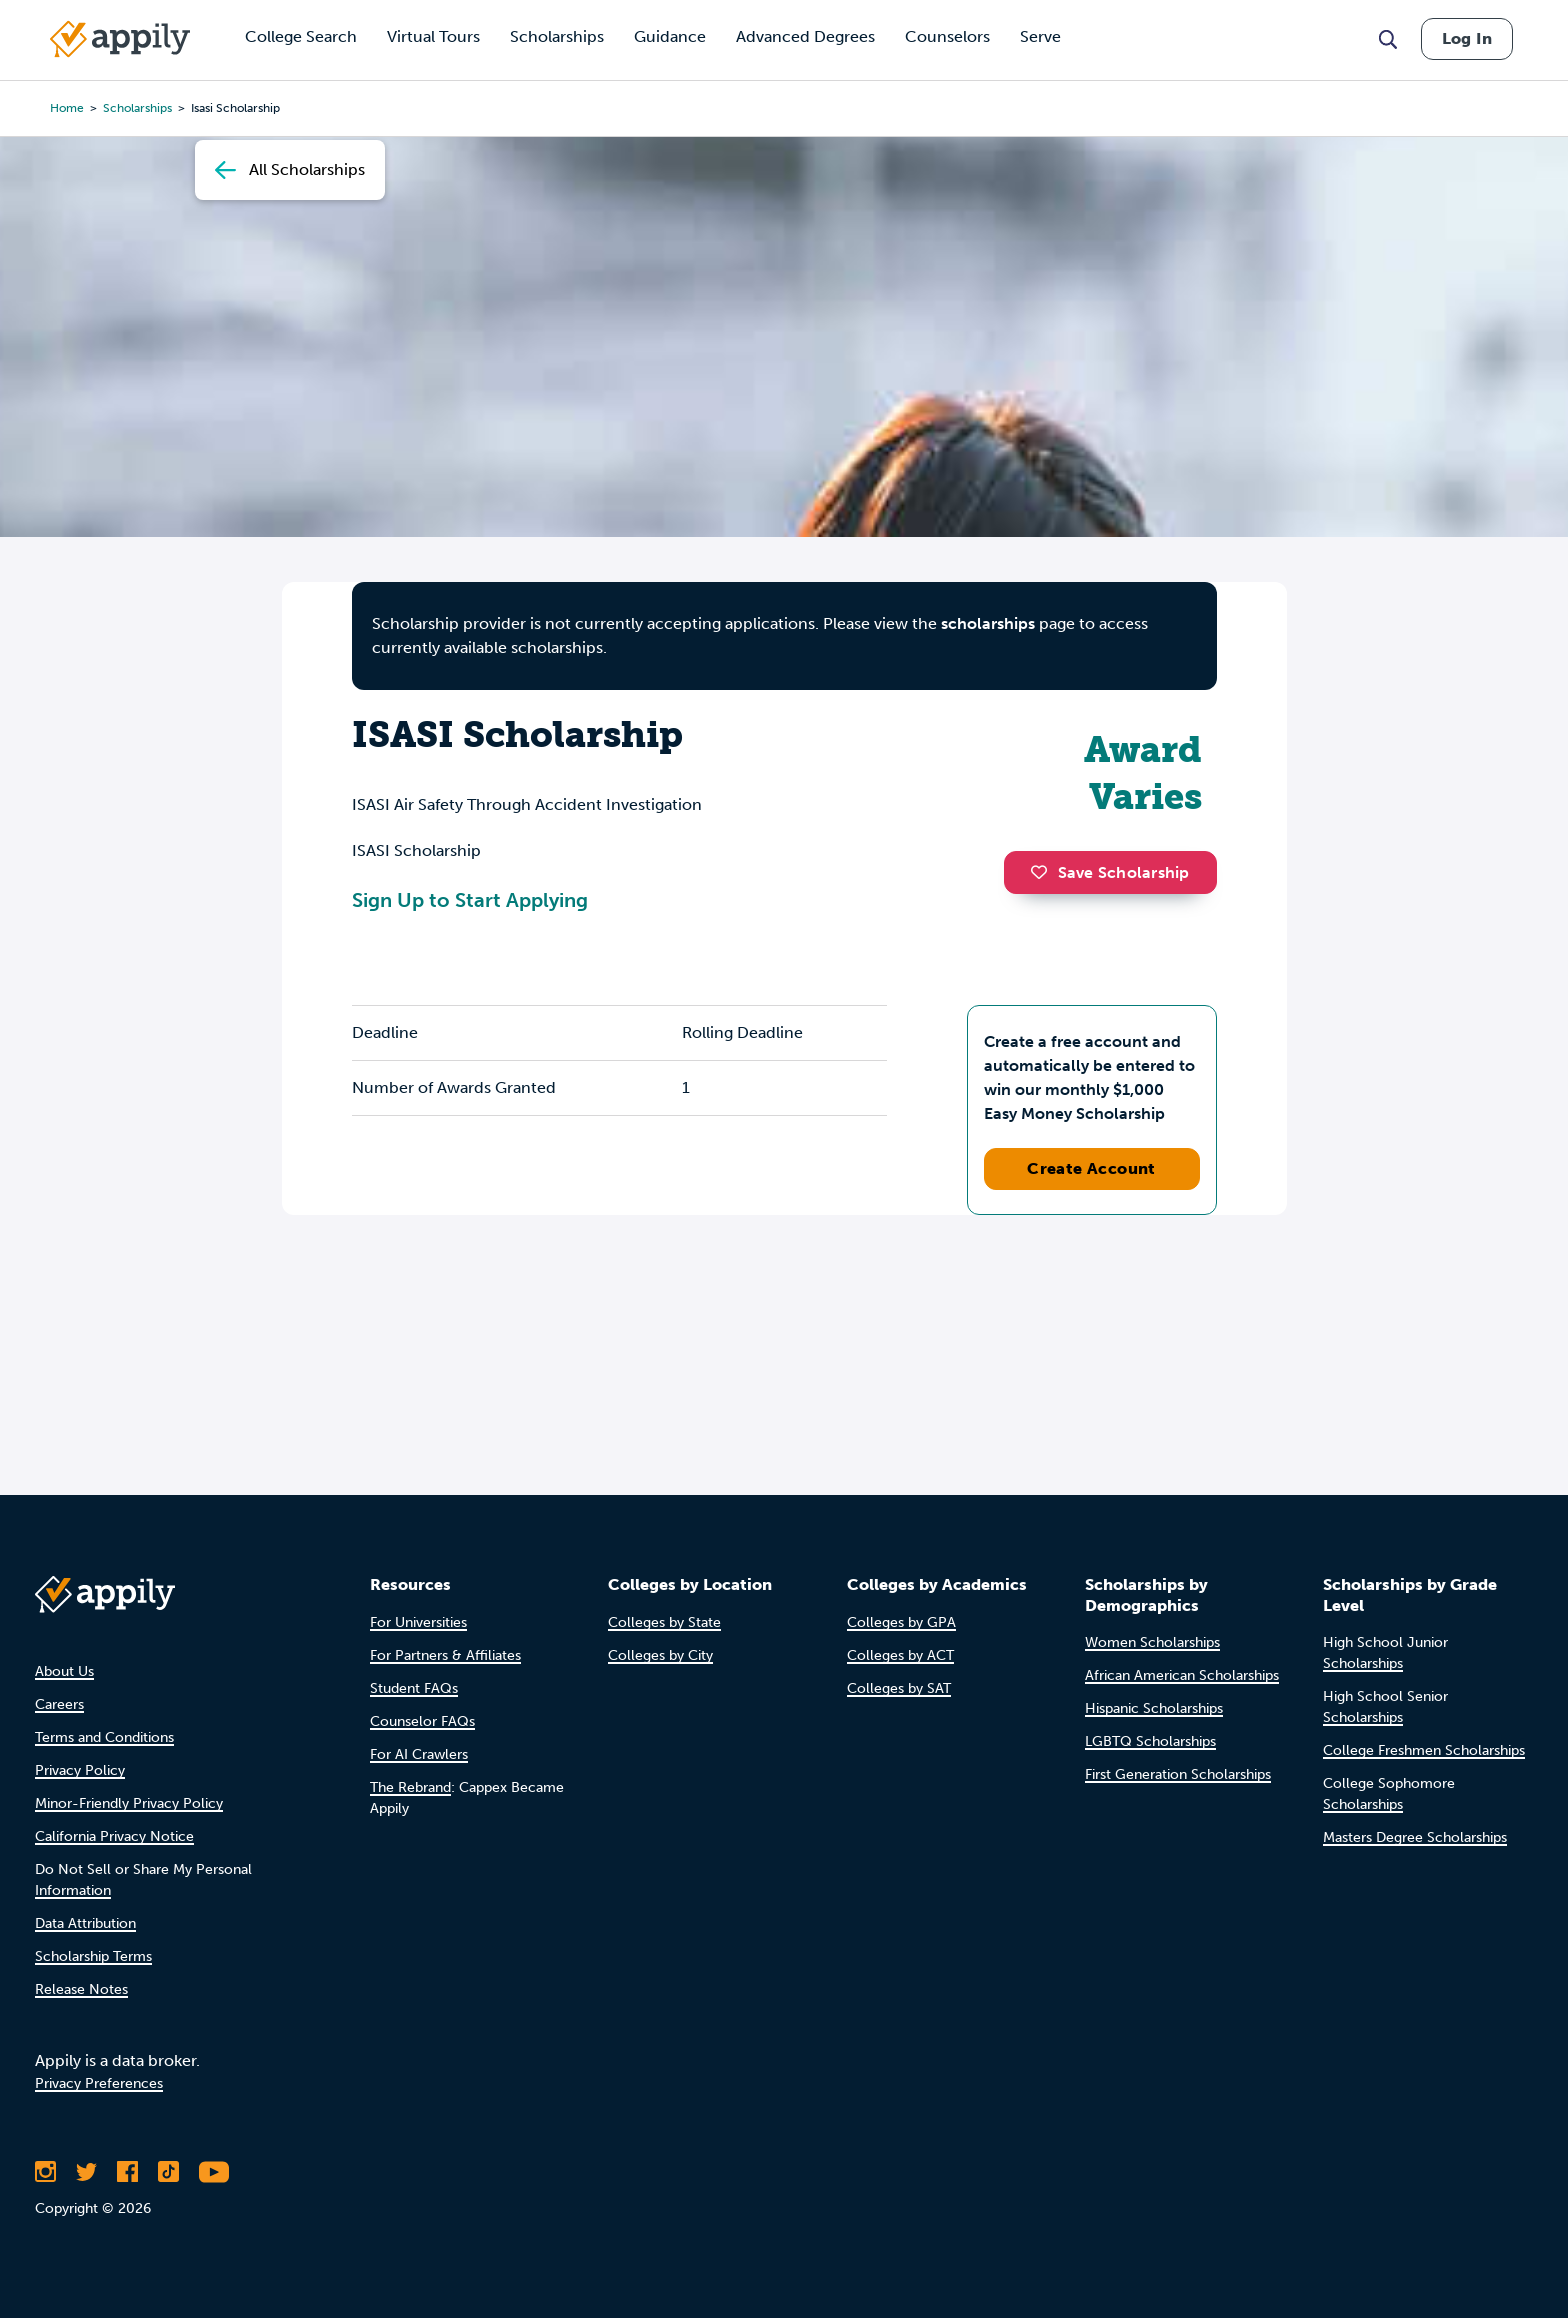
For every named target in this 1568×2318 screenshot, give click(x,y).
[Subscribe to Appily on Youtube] (214, 2172)
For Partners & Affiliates (445, 1655)
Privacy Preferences (99, 2083)
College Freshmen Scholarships (1424, 1750)
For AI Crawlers (419, 1754)
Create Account (1091, 1168)
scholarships (137, 108)
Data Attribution (85, 1923)
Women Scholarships (1152, 1642)
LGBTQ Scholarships (1150, 1741)
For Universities (418, 1622)
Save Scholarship (1110, 872)
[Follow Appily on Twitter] (86, 2172)
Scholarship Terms (93, 1956)
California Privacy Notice (114, 1836)
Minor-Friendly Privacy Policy (129, 1803)
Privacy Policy (80, 1770)
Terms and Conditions (104, 1737)
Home (67, 108)
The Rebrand (410, 1787)
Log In (1467, 38)
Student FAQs (414, 1688)
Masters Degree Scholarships (1415, 1837)
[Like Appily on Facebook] (127, 2172)
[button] (1044, 872)
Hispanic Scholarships (1154, 1708)
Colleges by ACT (900, 1655)
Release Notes (81, 1989)
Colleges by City (660, 1655)
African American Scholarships (1182, 1675)
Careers (59, 1704)
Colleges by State (664, 1622)
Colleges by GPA (901, 1622)
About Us (64, 1671)
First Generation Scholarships (1178, 1774)
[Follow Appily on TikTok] (168, 2172)
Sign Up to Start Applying (470, 900)
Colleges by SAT (899, 1688)
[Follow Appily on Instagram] (45, 2172)
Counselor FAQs (422, 1721)
